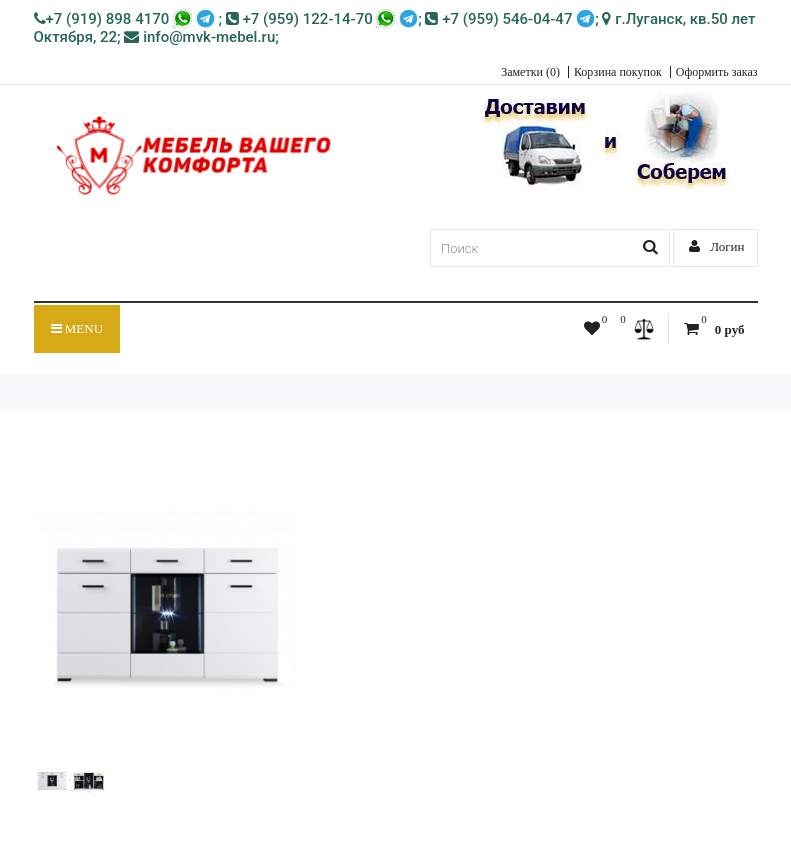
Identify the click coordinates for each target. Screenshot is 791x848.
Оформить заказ (717, 72)
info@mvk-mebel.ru (199, 37)
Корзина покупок (618, 72)
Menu (77, 328)
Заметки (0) (530, 72)
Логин (717, 246)
